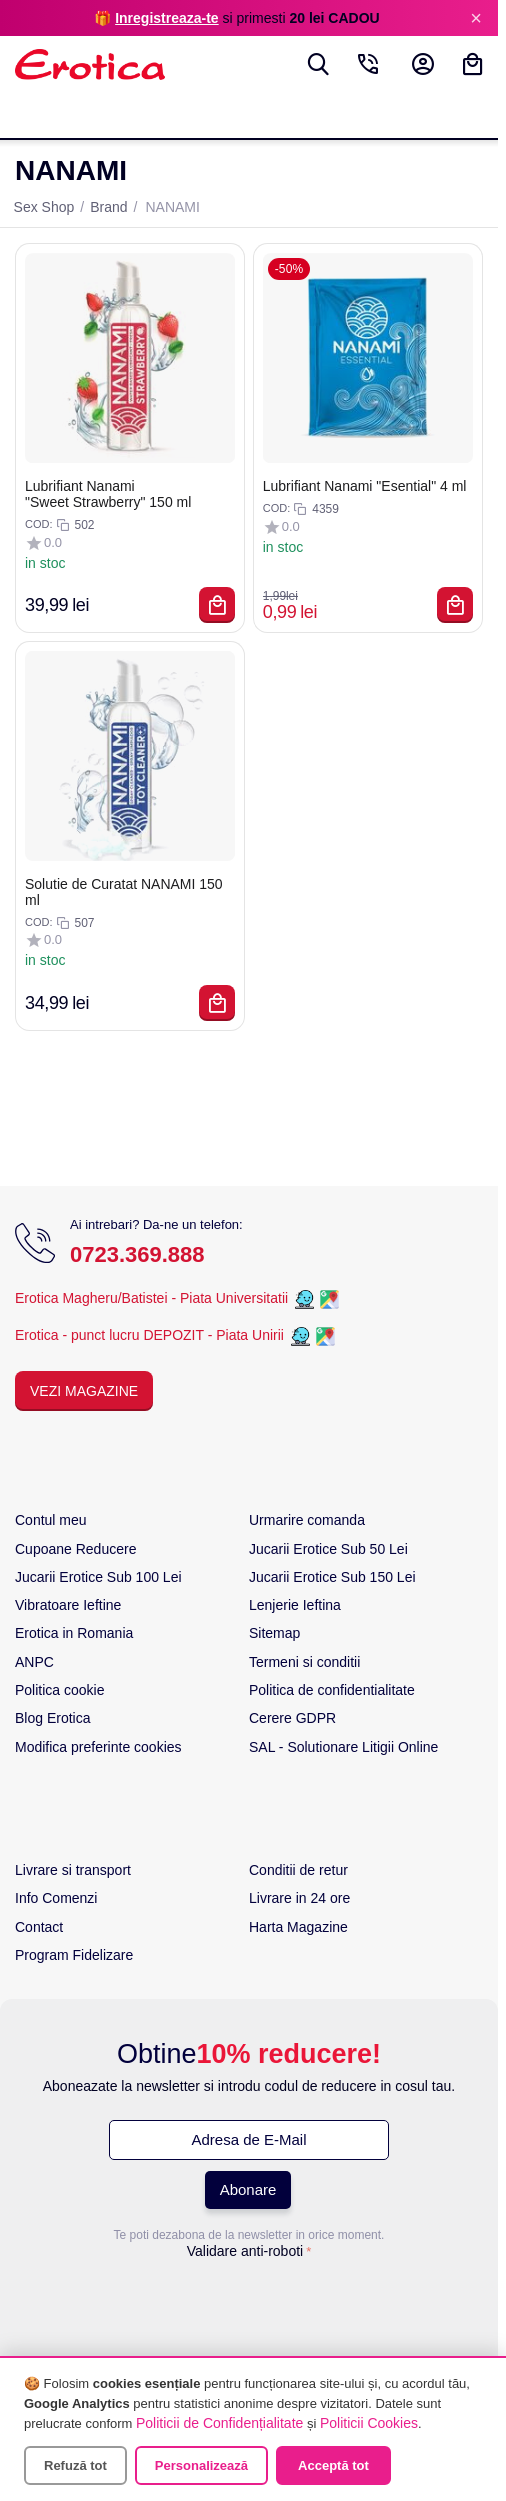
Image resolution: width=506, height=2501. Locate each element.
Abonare (248, 2189)
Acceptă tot (333, 2465)
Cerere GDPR (292, 1718)
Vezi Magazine (84, 1391)
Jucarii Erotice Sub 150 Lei (332, 1577)
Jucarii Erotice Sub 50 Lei (328, 1549)
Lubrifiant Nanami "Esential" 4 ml (365, 486)
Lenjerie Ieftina (295, 1605)
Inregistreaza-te (166, 18)
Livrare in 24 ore (299, 1898)
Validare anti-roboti (245, 2251)
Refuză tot (75, 2465)
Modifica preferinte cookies (98, 1747)
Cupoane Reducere (75, 1549)
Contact (39, 1927)
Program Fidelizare (74, 1955)
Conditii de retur (298, 1870)
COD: (39, 524)
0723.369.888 (137, 1254)
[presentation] (249, 2306)
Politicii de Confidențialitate (219, 2423)
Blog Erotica (52, 1718)
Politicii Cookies (369, 2423)
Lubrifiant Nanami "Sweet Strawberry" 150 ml (108, 494)
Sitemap (274, 1633)
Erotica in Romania (74, 1633)
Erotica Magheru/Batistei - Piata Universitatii (151, 1299)
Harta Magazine (298, 1927)
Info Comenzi (56, 1898)
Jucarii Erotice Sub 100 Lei (98, 1577)
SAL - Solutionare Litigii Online (343, 1747)
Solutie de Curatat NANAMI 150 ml (124, 892)
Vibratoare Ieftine (68, 1605)
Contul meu (51, 1520)
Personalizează (201, 2465)
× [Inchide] (476, 18)
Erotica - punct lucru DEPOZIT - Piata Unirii (151, 1336)
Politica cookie (60, 1690)
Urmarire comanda (307, 1520)
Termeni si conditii (304, 1662)
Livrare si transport (73, 1870)
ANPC (34, 1662)
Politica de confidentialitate (332, 1690)
